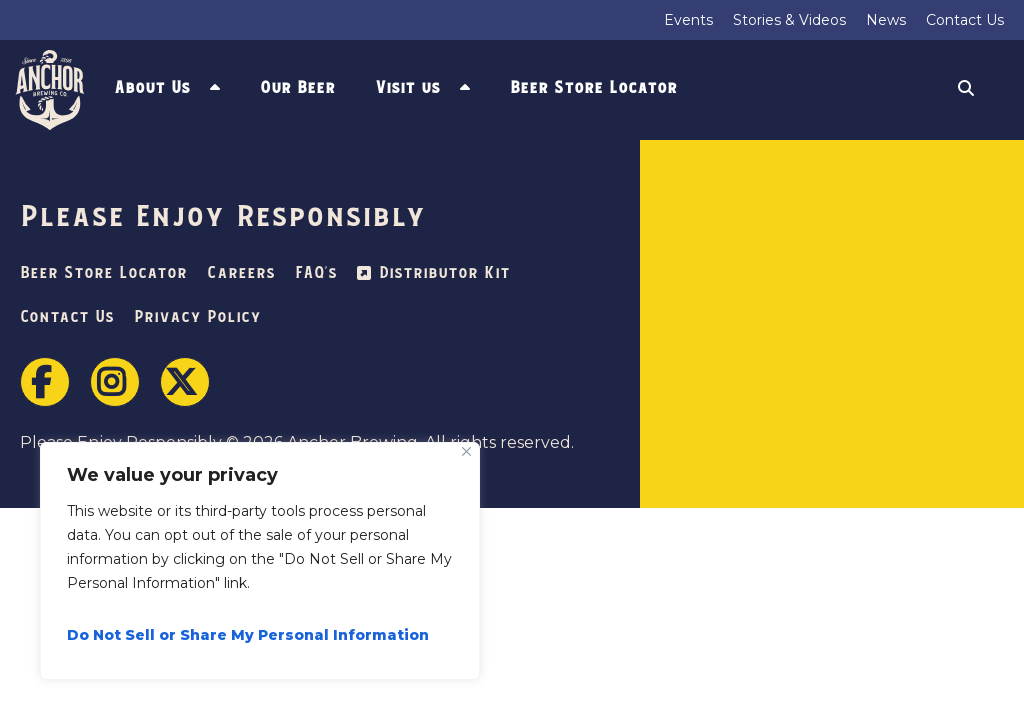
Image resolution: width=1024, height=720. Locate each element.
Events (688, 20)
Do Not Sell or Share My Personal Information (248, 635)
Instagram (115, 382)
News (886, 20)
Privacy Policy (197, 317)
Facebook (45, 382)
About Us (152, 88)
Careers (241, 273)
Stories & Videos (789, 20)
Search (966, 90)
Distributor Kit (444, 273)
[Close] (466, 451)
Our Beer (297, 88)
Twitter (185, 382)
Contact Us (965, 20)
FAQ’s (316, 273)
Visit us (407, 88)
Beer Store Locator (593, 88)
